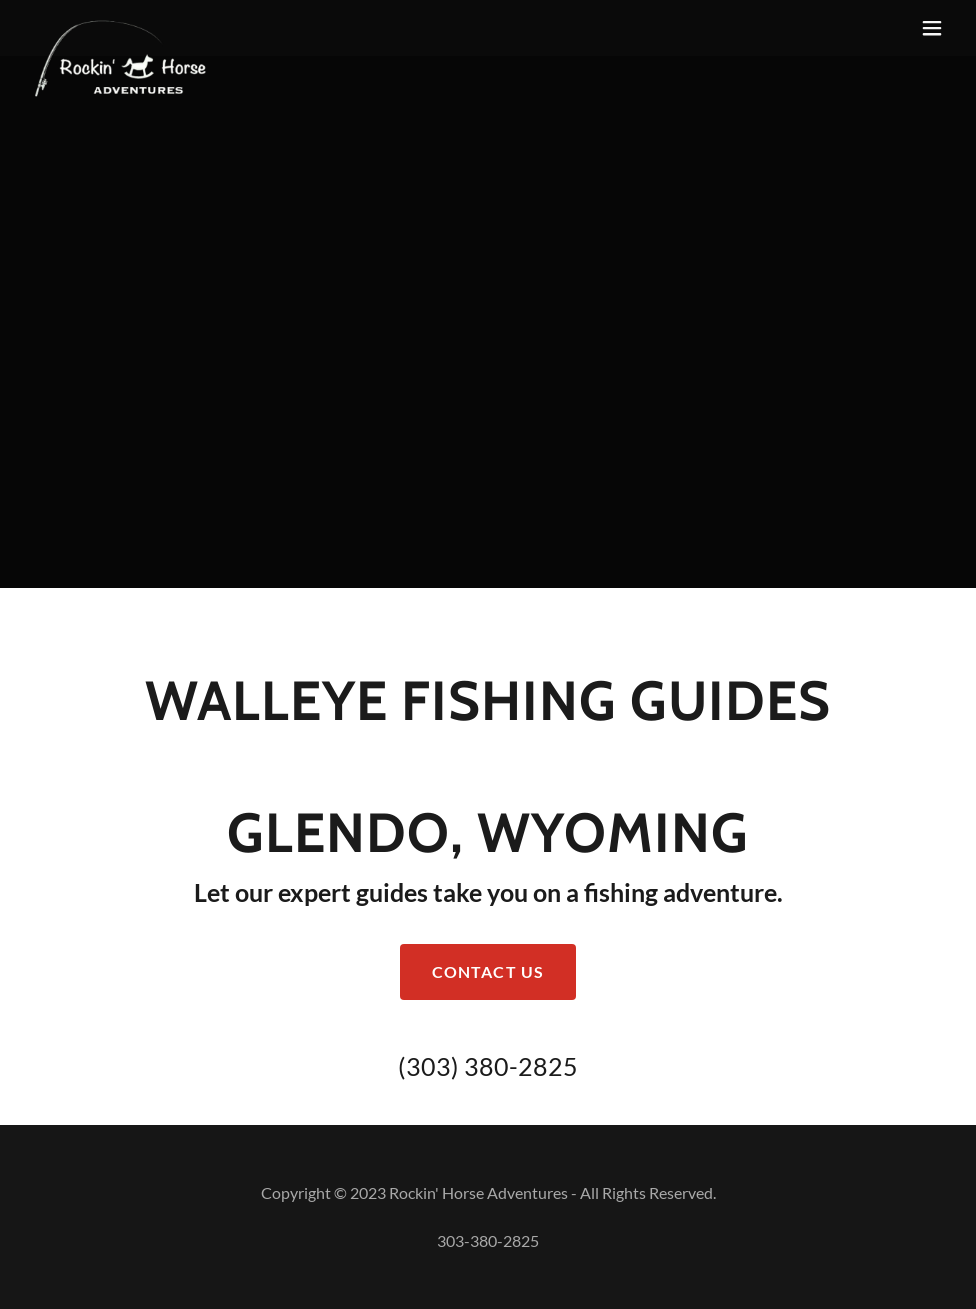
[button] (932, 28)
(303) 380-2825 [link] (488, 1066)
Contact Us (488, 971)
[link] (120, 28)
